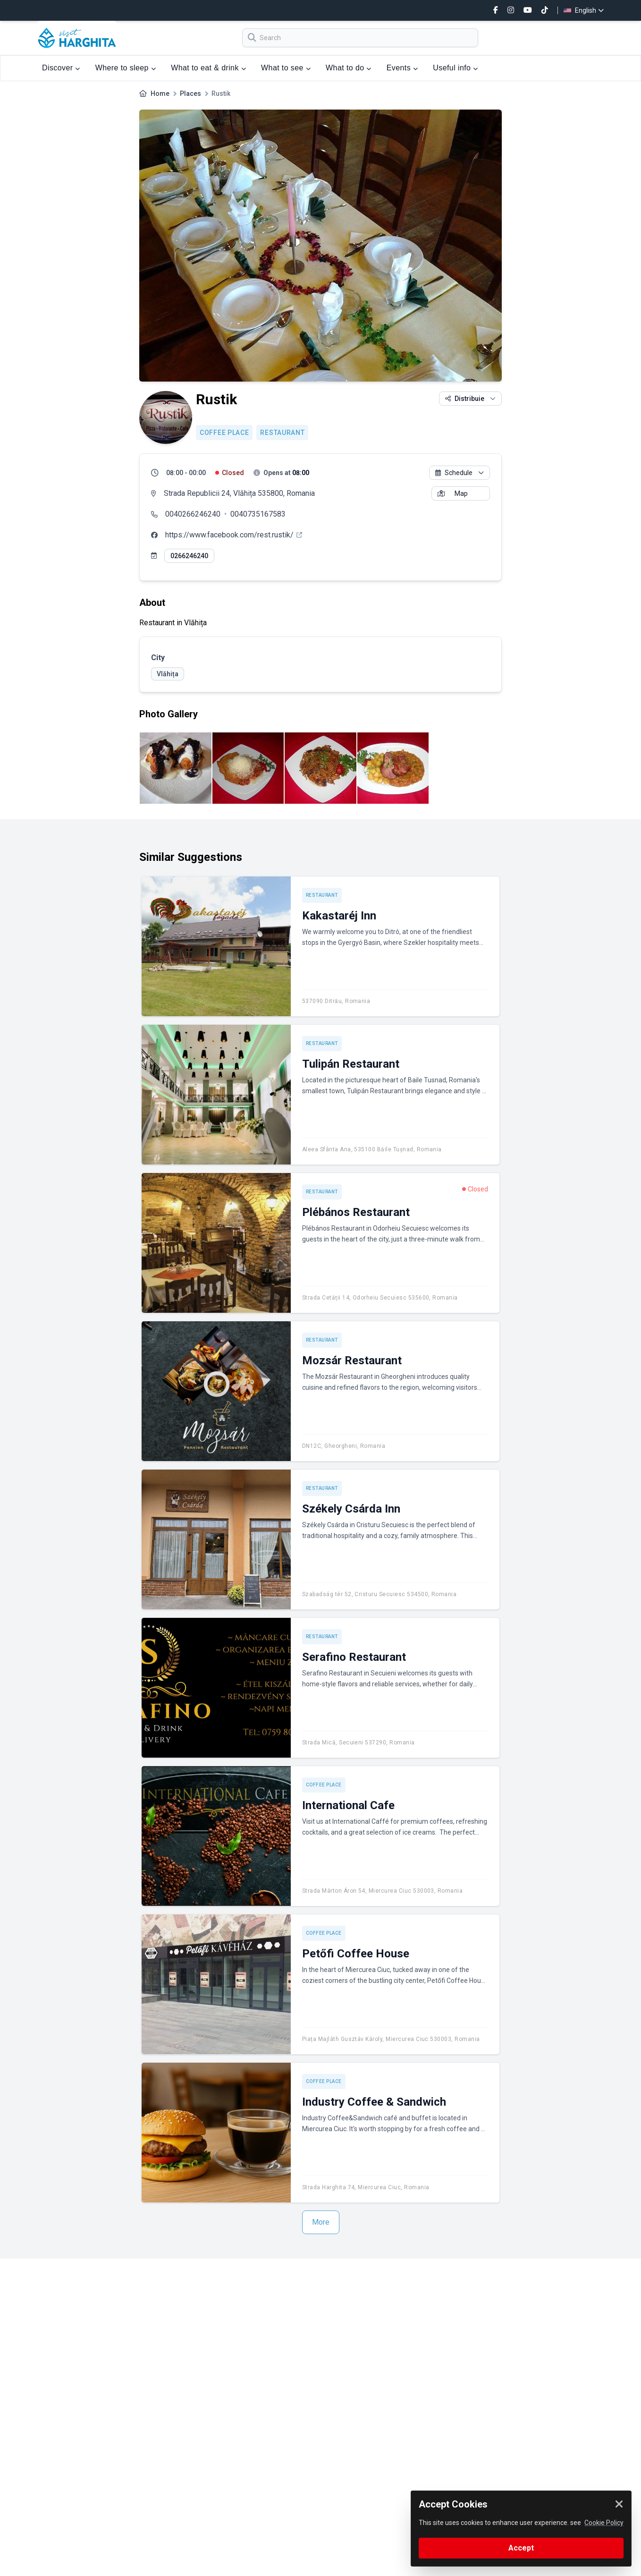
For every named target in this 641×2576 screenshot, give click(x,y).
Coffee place (224, 432)
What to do (348, 68)
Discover (61, 68)
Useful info (455, 68)
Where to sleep (125, 68)
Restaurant (282, 432)
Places (190, 93)
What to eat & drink (208, 68)
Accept (521, 2547)
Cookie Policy (604, 2522)
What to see (286, 68)
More (320, 2222)
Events (402, 68)
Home (160, 93)
